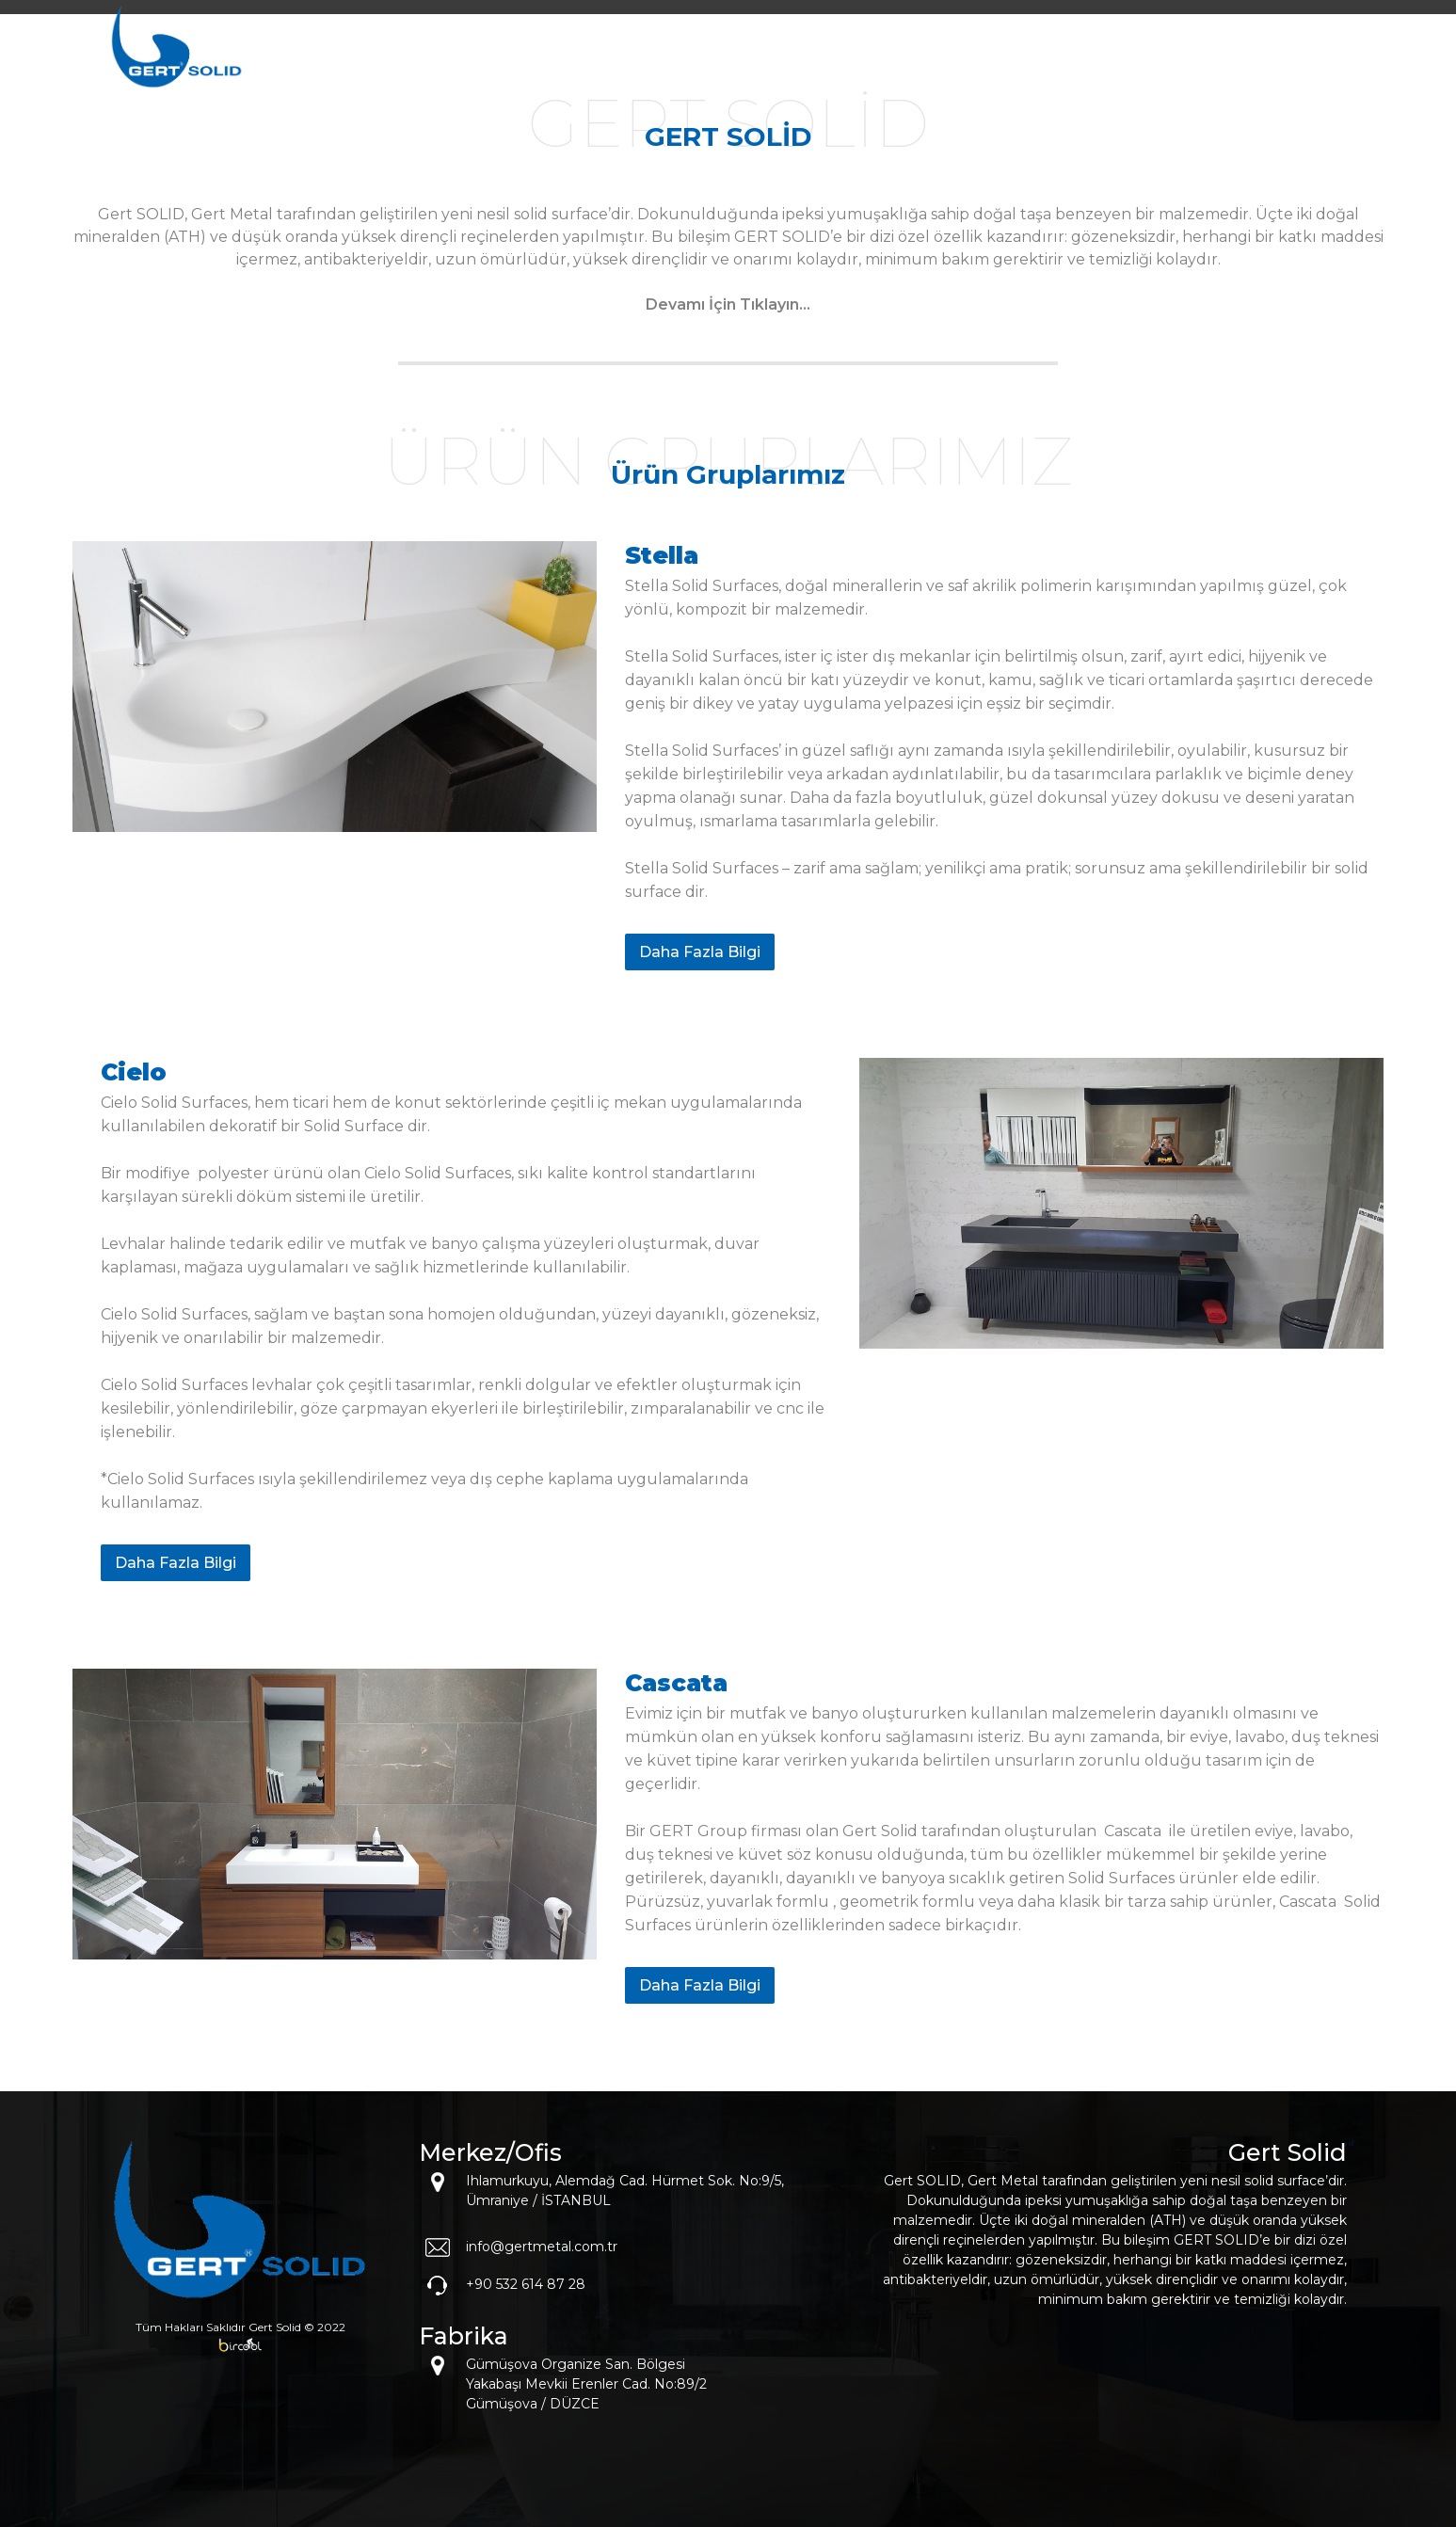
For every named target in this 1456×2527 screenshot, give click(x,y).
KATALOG (1136, 60)
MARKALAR (1023, 60)
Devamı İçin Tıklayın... (728, 304)
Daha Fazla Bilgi (699, 952)
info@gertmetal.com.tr (541, 2246)
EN (1318, 60)
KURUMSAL (905, 60)
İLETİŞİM (1240, 60)
